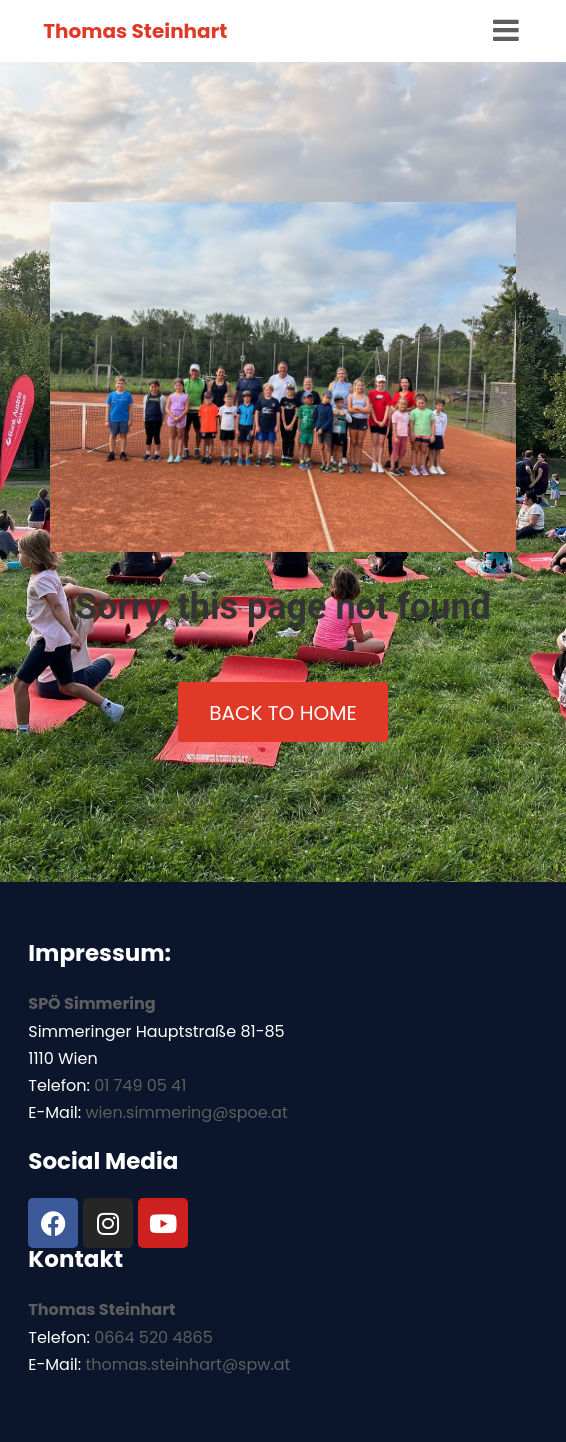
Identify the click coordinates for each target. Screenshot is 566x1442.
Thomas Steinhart (135, 31)
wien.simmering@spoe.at (186, 1112)
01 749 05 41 (140, 1085)
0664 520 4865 (153, 1337)
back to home (282, 713)
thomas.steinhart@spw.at (187, 1364)
